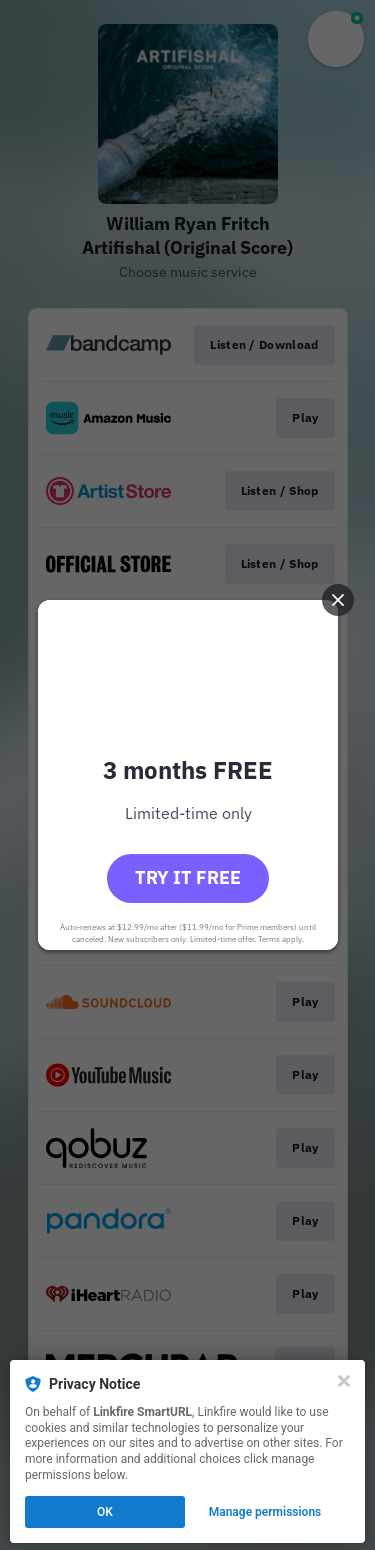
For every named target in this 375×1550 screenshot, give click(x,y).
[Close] (344, 1381)
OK (105, 1512)
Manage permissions (265, 1512)
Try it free (188, 877)
